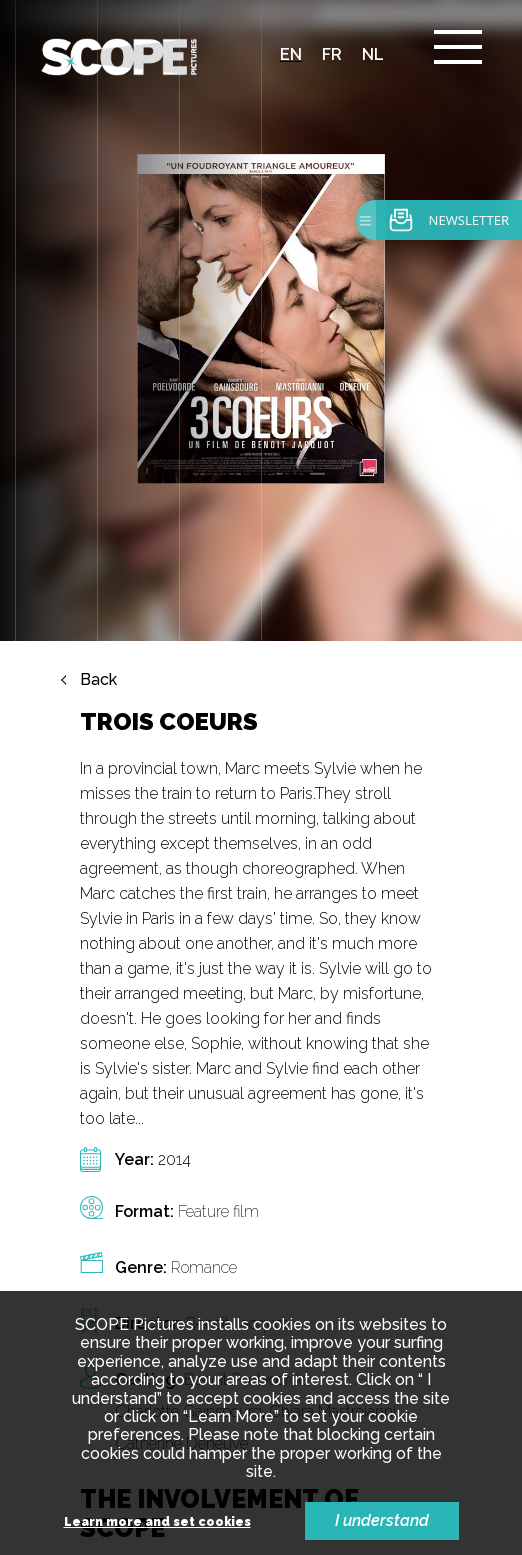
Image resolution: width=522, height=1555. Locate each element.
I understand (382, 1520)
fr (332, 54)
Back (98, 680)
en (291, 54)
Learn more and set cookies (157, 1522)
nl (373, 54)
